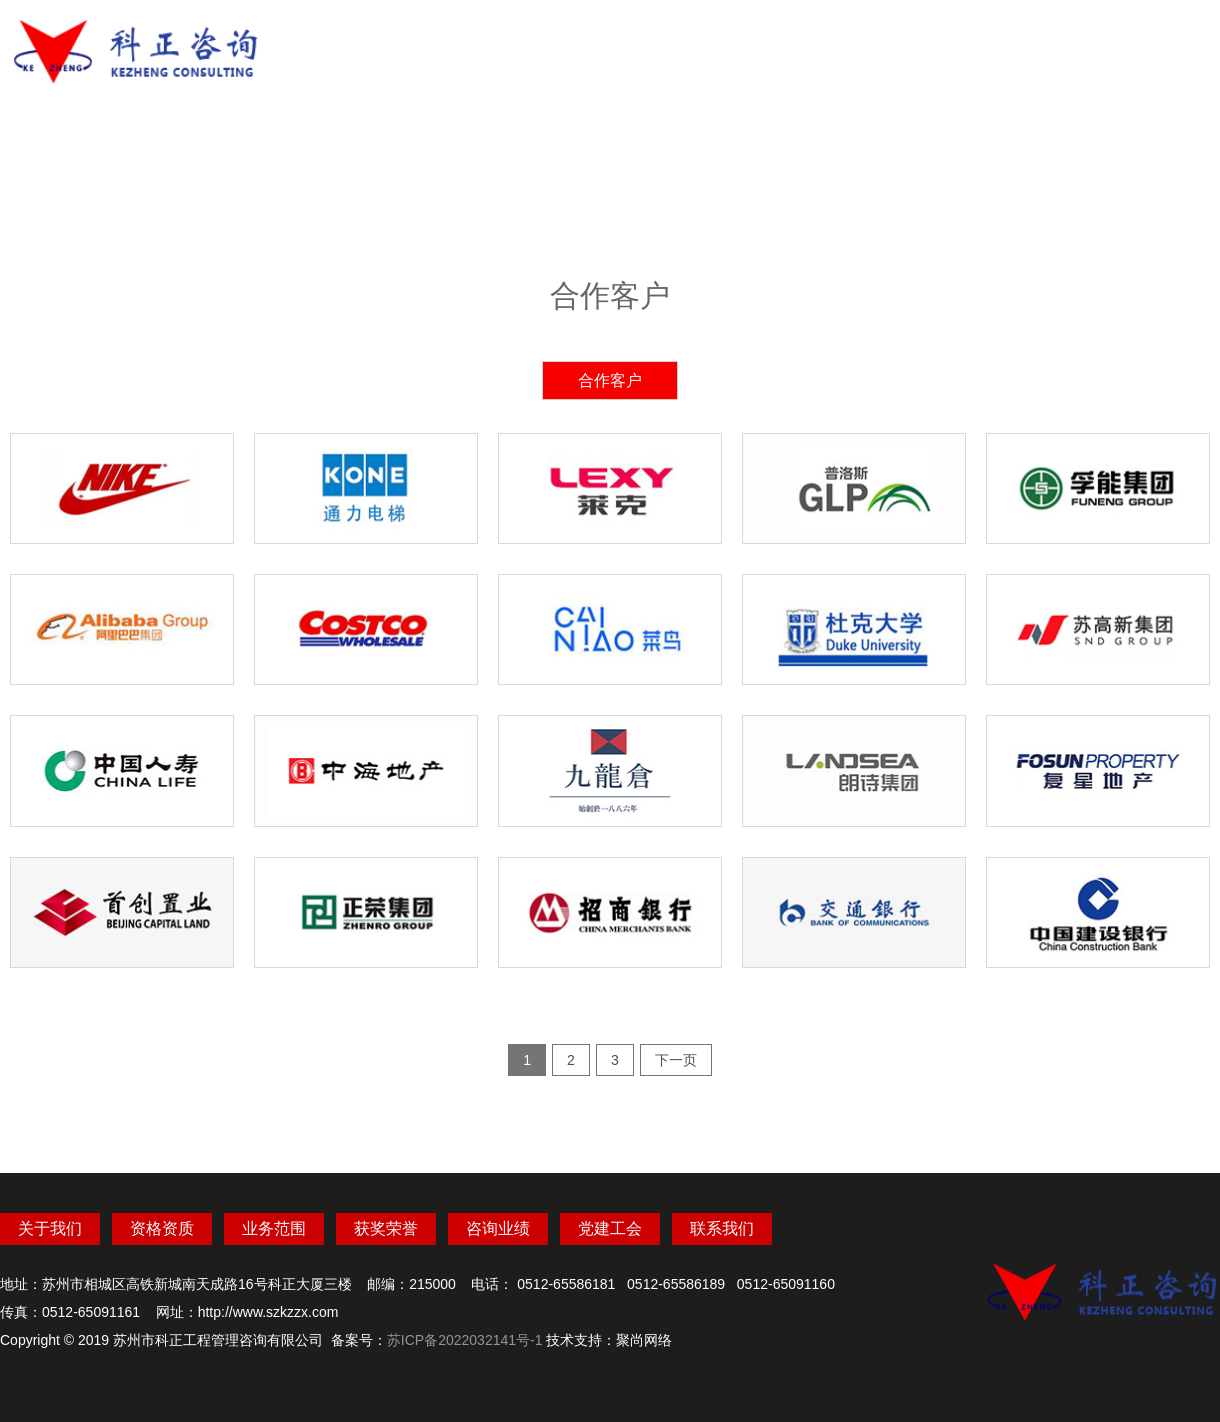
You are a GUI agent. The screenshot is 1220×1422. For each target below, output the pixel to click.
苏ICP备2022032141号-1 (465, 1340)
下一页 (676, 1060)
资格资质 (560, 43)
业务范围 (660, 43)
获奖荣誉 (760, 43)
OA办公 (1159, 43)
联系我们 (1060, 43)
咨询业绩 (860, 43)
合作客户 (610, 380)
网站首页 (360, 43)
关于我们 (460, 43)
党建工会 (960, 43)
